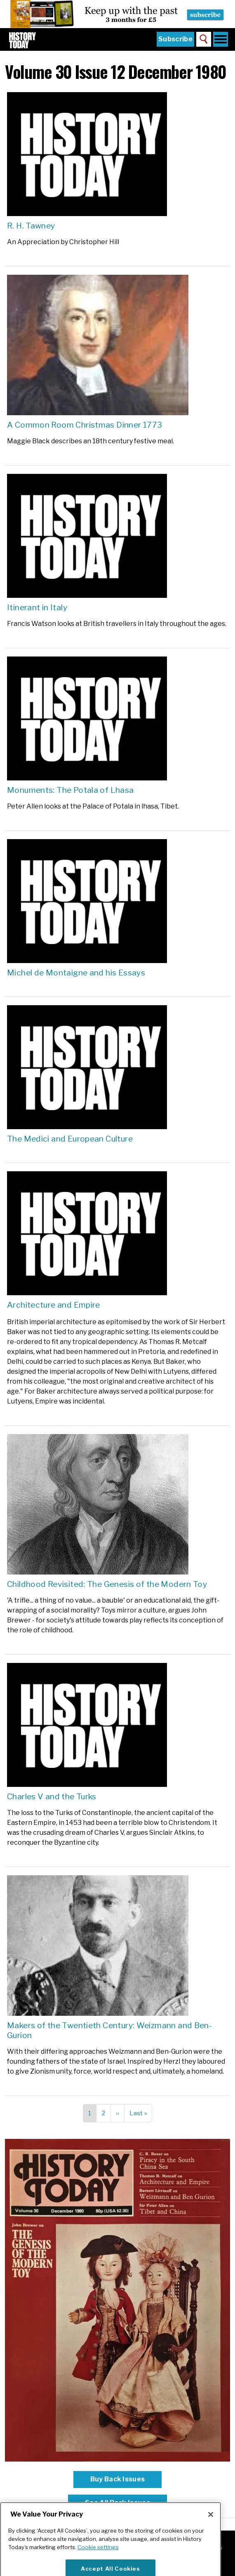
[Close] (211, 2530)
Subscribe (175, 39)
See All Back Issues (117, 2503)
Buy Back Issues (117, 2479)
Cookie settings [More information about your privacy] (98, 2562)
